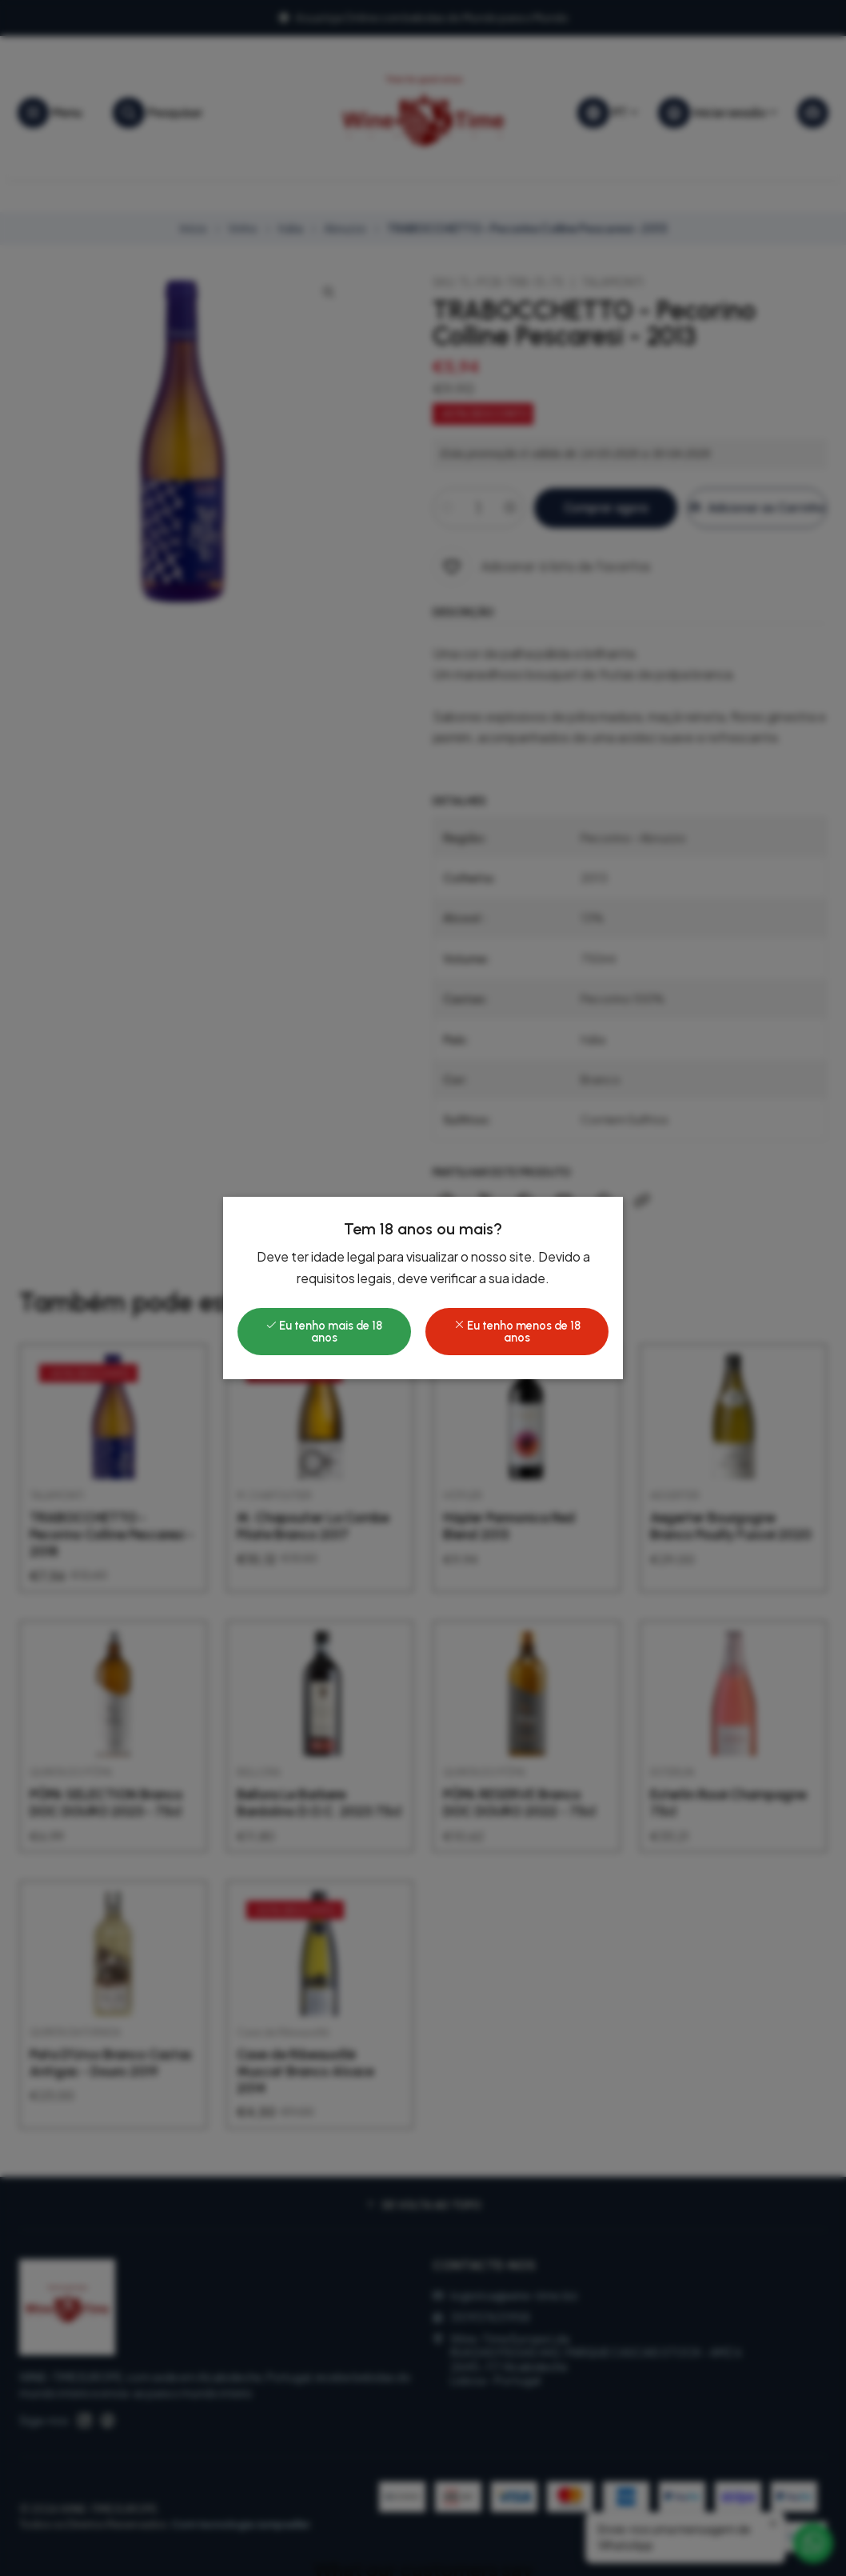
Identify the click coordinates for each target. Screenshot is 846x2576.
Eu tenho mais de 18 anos (323, 1331)
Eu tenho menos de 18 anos (517, 1331)
